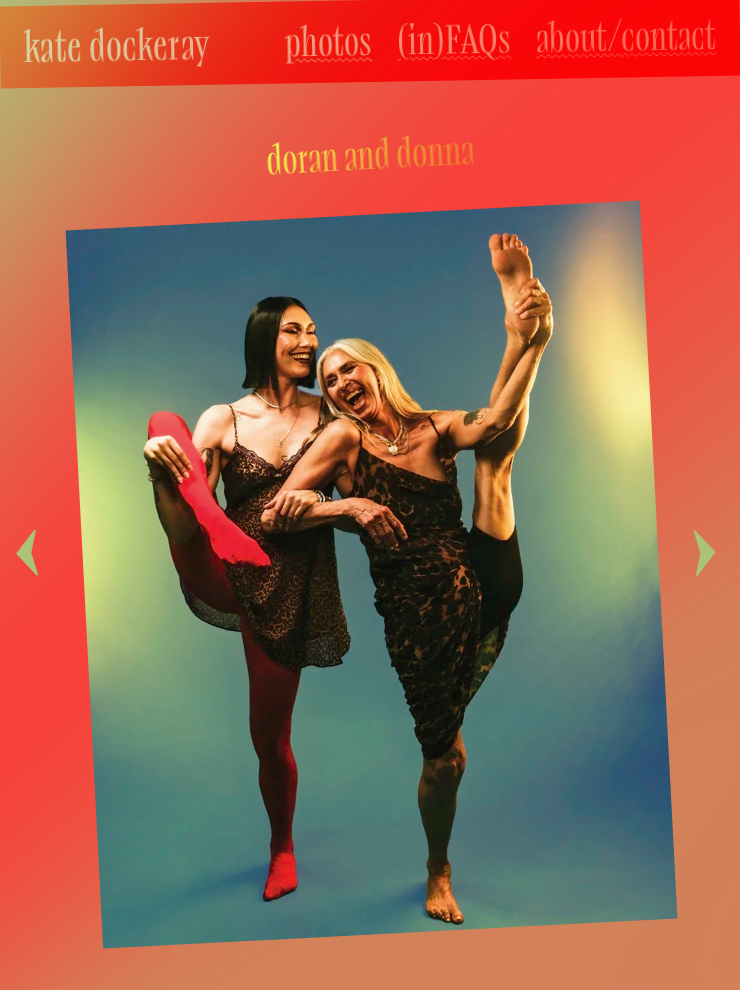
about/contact (626, 36)
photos (329, 41)
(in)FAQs (454, 38)
